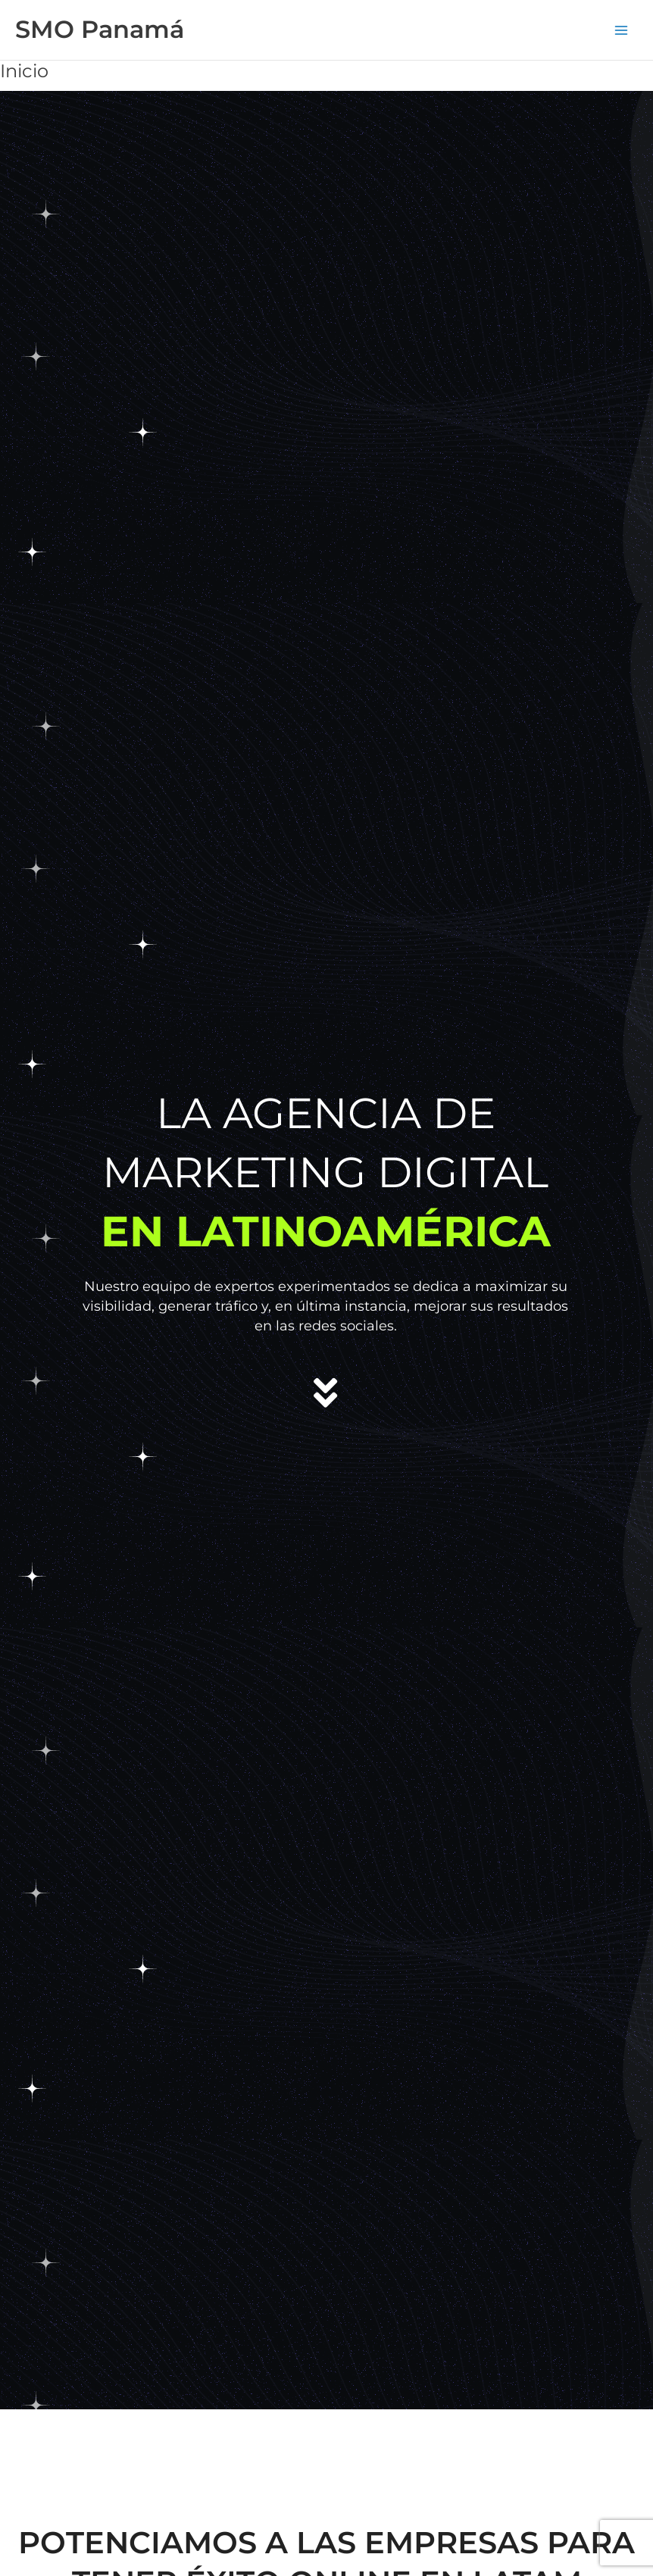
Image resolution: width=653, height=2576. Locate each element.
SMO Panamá (99, 29)
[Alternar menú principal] (621, 30)
